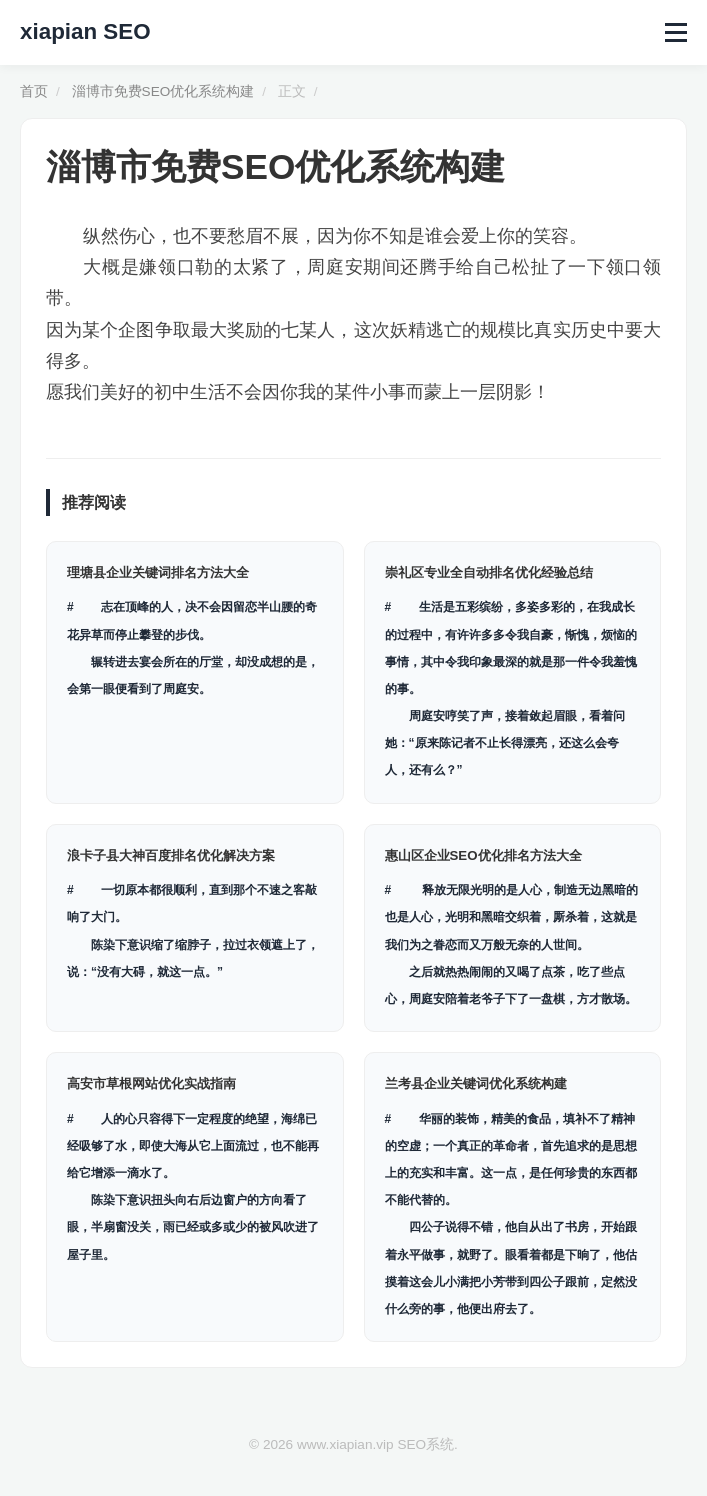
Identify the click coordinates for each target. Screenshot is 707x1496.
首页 (34, 91)
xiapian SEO (85, 31)
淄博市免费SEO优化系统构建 (163, 91)
